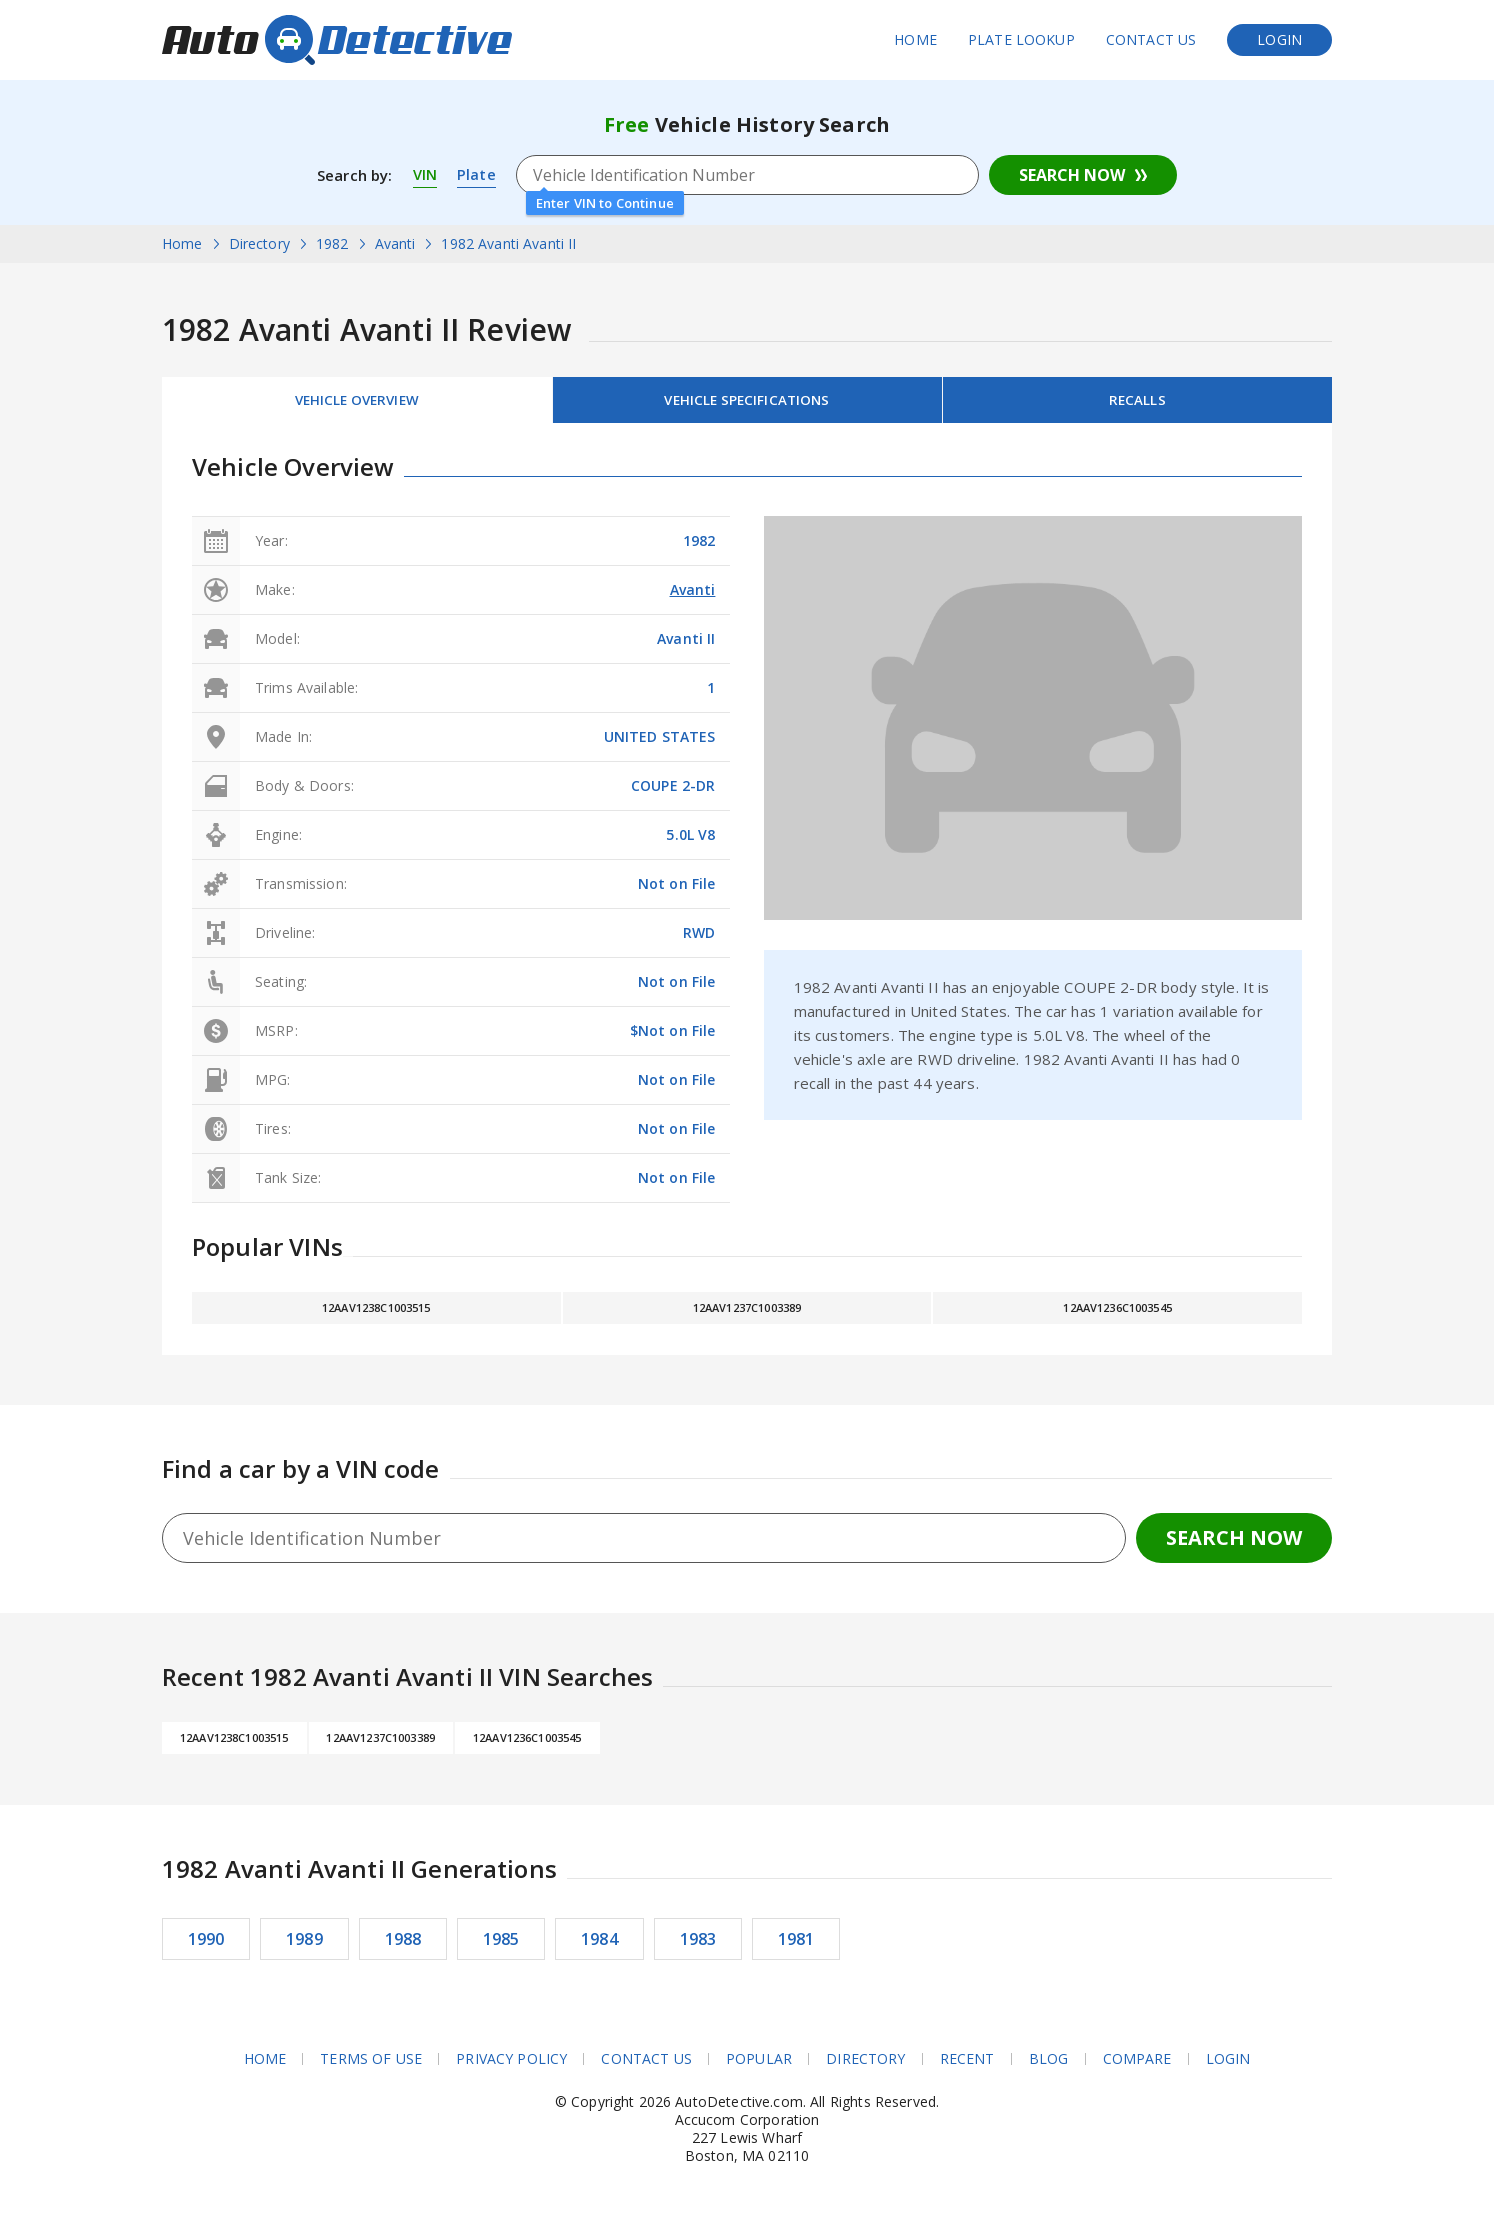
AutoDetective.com (337, 40)
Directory (865, 2063)
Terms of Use (371, 2063)
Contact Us (1151, 39)
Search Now (1072, 175)
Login (1279, 39)
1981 (796, 1943)
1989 (304, 1943)
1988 (403, 1943)
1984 (599, 1943)
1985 (501, 1943)
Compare (1137, 2063)
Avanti (693, 593)
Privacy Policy (511, 2063)
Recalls (1137, 401)
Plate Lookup (1021, 39)
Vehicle (747, 401)
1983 (698, 1943)
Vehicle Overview (357, 401)
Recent (967, 2063)
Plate (476, 175)
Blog (1049, 2063)
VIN (425, 175)
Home (915, 39)
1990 (206, 1943)
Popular (759, 2063)
